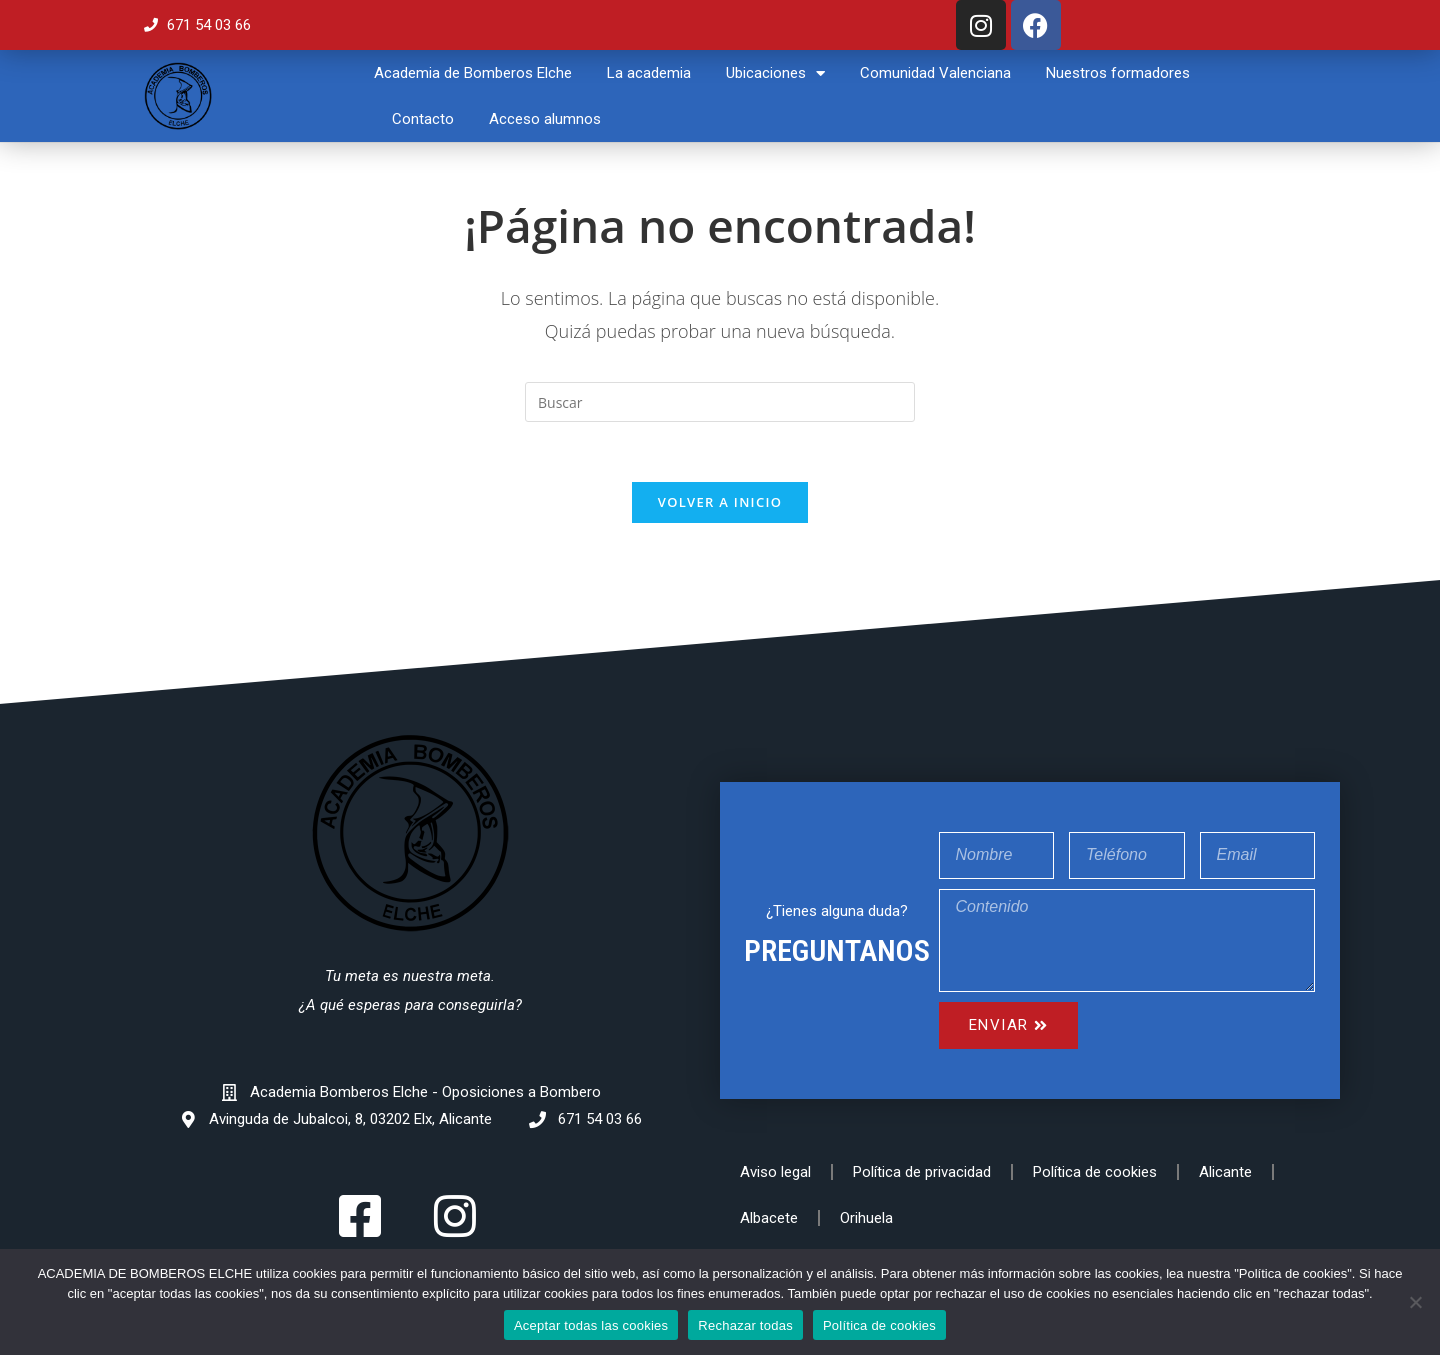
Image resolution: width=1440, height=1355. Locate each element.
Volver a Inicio (720, 502)
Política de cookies (1095, 1172)
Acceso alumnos (545, 119)
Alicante (1225, 1172)
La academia (649, 73)
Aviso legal (775, 1172)
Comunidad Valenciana (935, 73)
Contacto (423, 119)
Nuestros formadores (1118, 73)
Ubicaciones (775, 73)
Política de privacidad (922, 1172)
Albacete (769, 1218)
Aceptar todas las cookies (591, 1325)
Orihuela (866, 1218)
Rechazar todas (745, 1325)
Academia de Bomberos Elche (473, 73)
